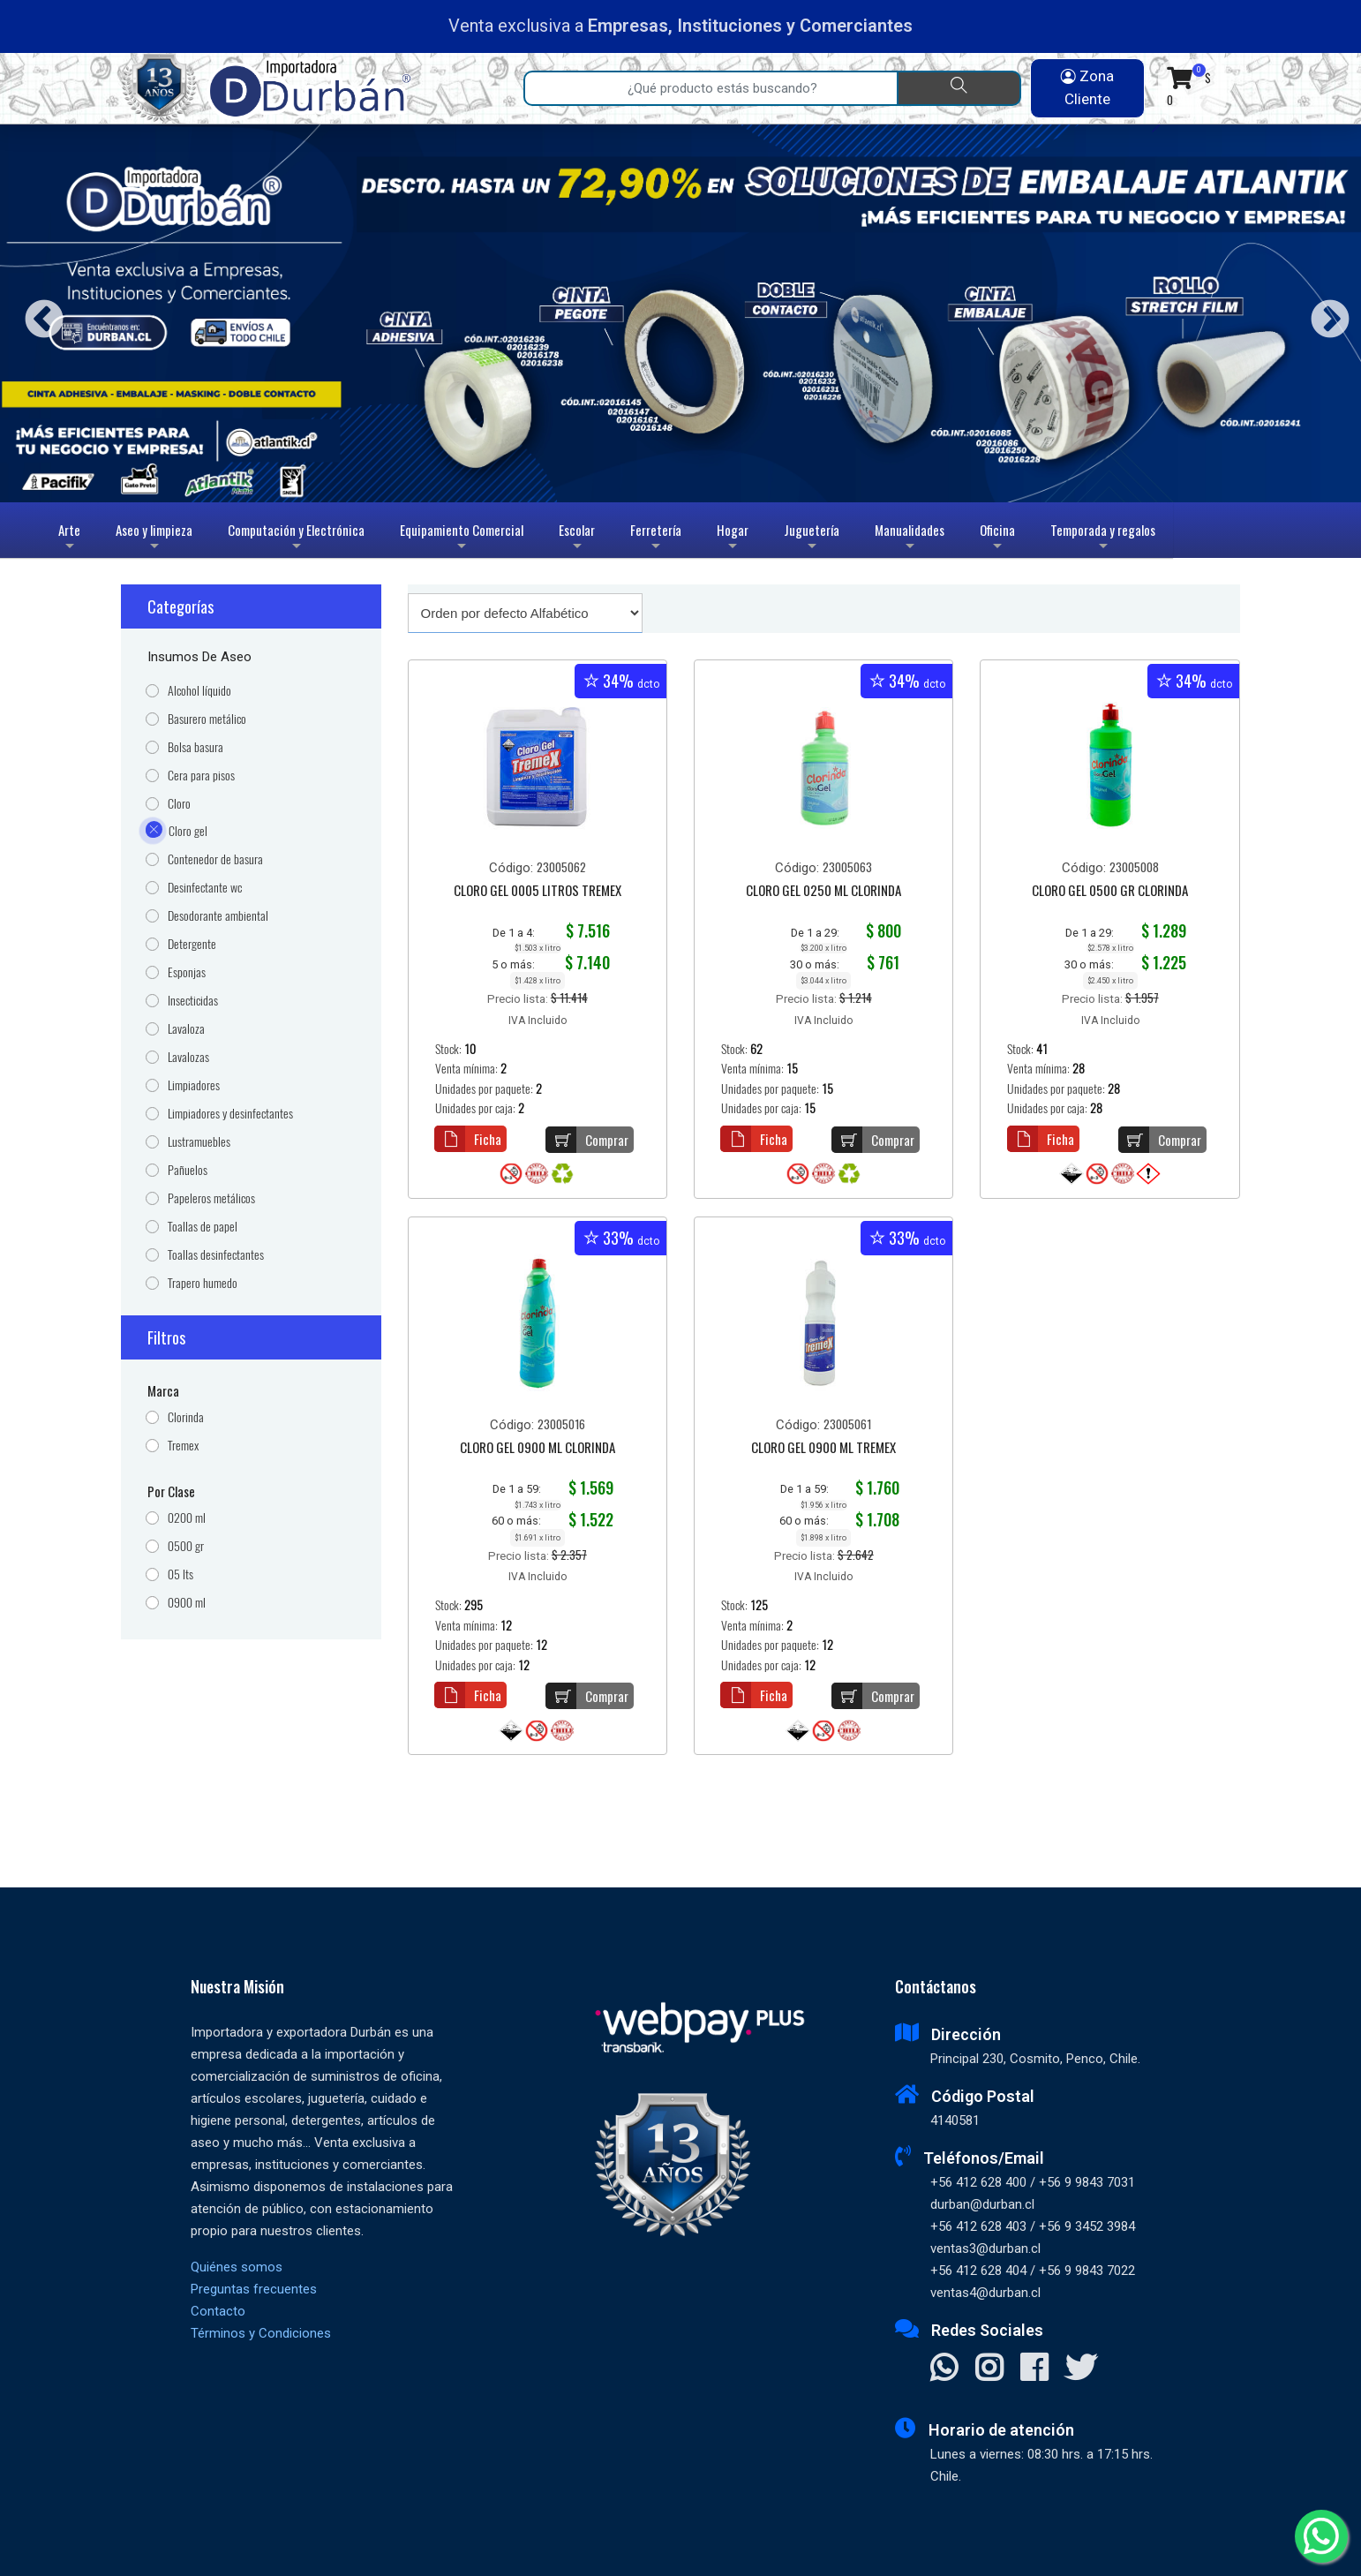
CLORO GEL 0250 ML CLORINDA (823, 892)
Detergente (192, 944)
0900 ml (187, 1602)
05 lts (180, 1574)
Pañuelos (187, 1170)
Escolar (577, 539)
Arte (71, 539)
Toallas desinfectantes (216, 1255)
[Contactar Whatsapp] (944, 2369)
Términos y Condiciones (261, 2333)
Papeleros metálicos (211, 1198)
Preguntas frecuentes (254, 2289)
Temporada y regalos (1102, 539)
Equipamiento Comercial (461, 539)
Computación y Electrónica (296, 539)
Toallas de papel (202, 1226)
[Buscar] (959, 88)
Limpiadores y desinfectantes (230, 1113)
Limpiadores (194, 1085)
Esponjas (187, 972)
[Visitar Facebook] (1034, 2369)
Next (1323, 313)
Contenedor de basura (215, 859)
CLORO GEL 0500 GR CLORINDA (1110, 892)
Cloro (179, 803)
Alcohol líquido (199, 690)
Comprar (586, 1139)
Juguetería (811, 539)
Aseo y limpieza (154, 539)
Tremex (183, 1445)
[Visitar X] (1080, 2369)
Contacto (218, 2311)
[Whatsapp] (1321, 2536)
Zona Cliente (1087, 87)
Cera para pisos (201, 775)
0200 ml (187, 1518)
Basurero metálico (207, 719)
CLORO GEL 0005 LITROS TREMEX (537, 892)
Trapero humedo (202, 1283)
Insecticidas (193, 1000)
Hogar (732, 539)
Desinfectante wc (205, 887)
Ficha (467, 1139)
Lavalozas (188, 1057)
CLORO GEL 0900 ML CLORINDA (537, 1449)
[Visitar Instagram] (989, 2369)
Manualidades (909, 539)
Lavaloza (186, 1029)
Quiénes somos (236, 2267)
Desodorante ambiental (218, 916)
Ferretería (655, 539)
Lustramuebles (199, 1142)
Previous (37, 313)
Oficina (997, 539)
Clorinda (186, 1417)
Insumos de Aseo (199, 657)
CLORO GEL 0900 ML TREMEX (823, 1449)
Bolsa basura (195, 747)
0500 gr (186, 1546)
